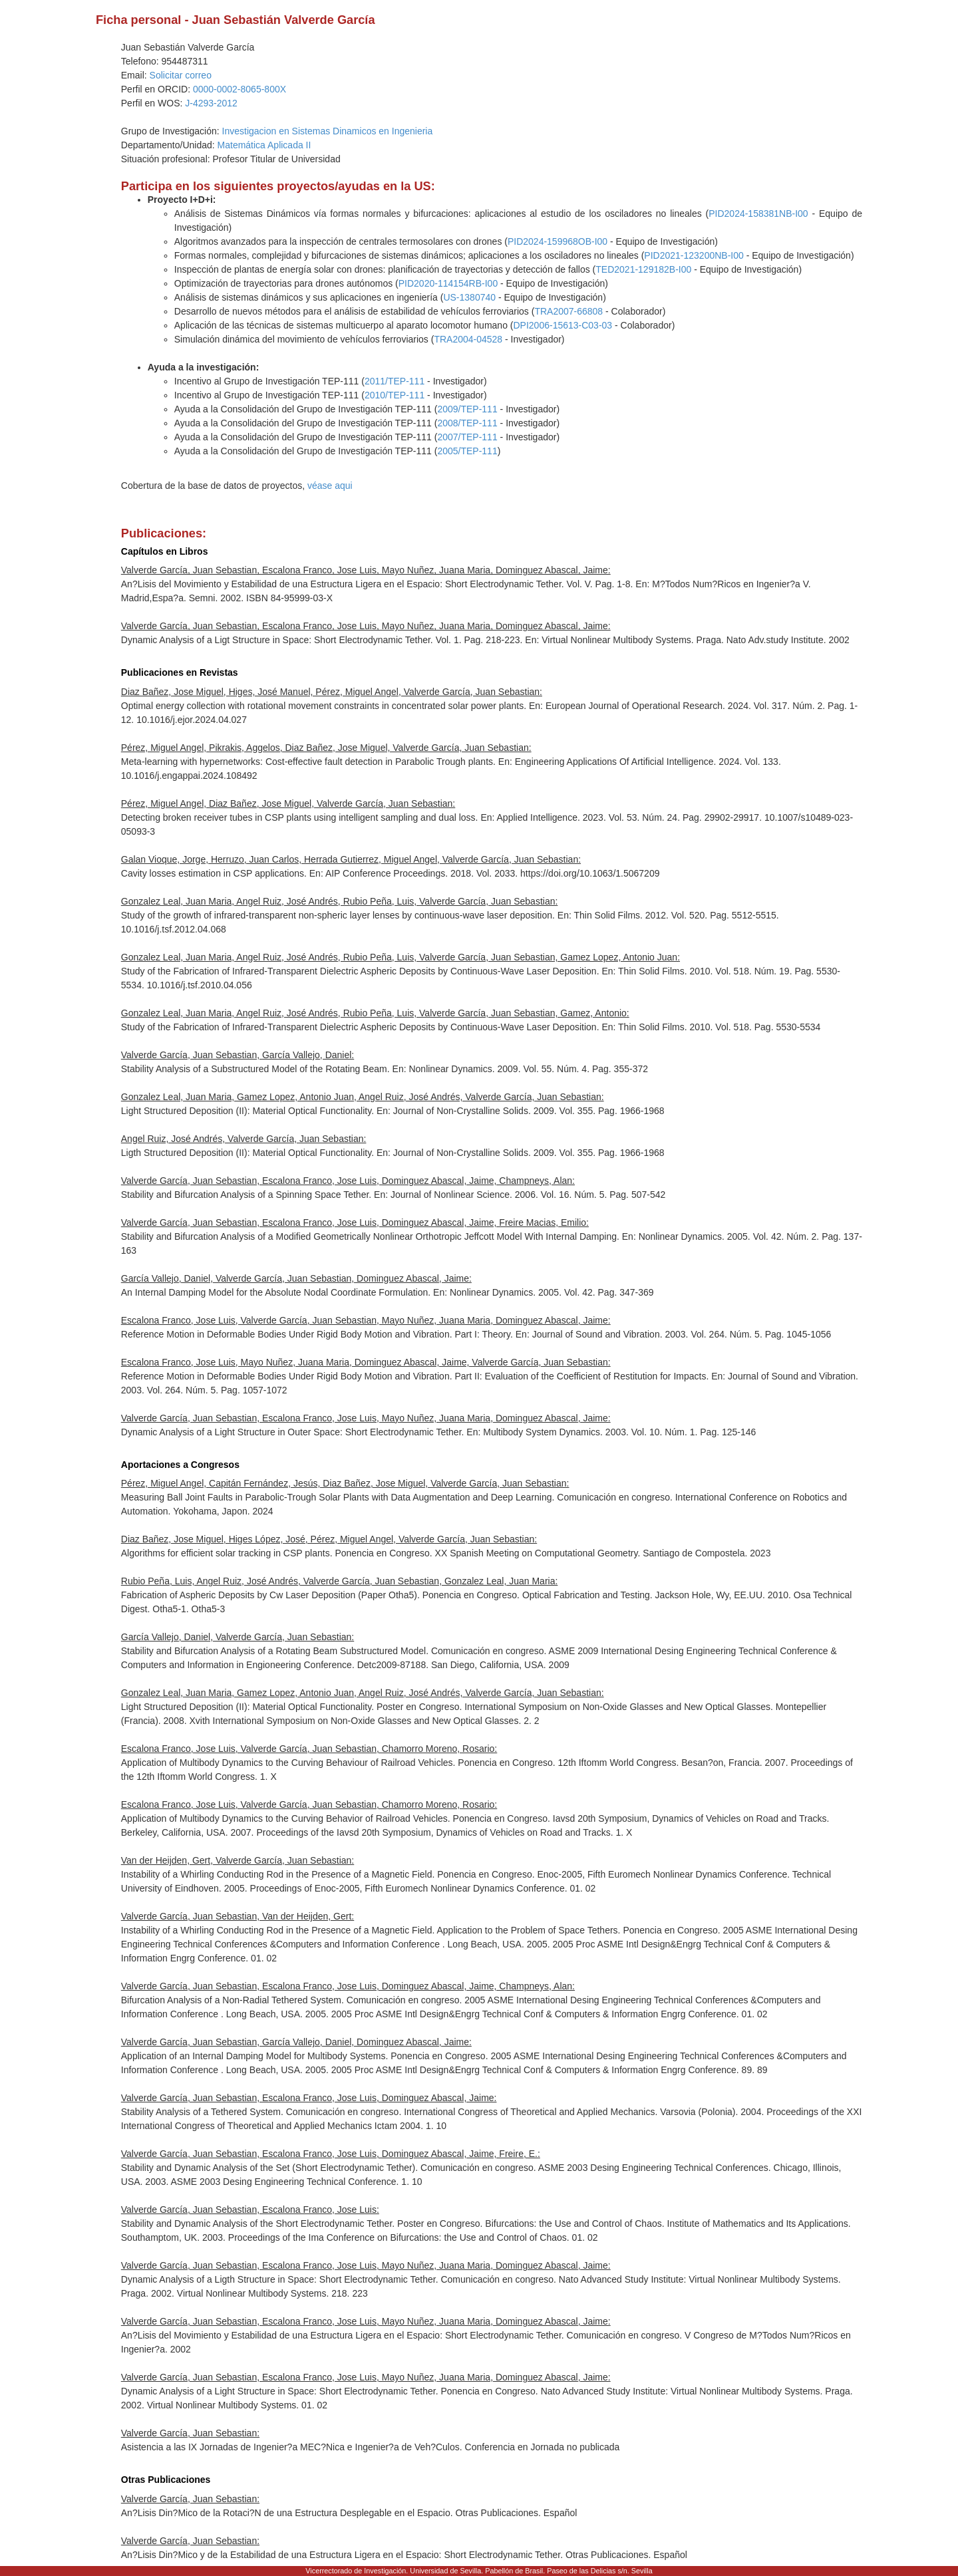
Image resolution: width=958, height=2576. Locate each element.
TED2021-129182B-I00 (643, 269)
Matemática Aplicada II (264, 145)
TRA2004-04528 (468, 339)
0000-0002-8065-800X (239, 89)
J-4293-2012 (211, 103)
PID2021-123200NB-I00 (693, 255)
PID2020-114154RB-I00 (448, 283)
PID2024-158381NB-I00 (758, 213)
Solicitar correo (181, 75)
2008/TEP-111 (467, 423)
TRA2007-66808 (568, 311)
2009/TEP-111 (467, 409)
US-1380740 (469, 297)
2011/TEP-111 (394, 381)
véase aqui (330, 485)
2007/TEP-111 (467, 437)
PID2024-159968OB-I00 (557, 241)
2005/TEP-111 (467, 451)
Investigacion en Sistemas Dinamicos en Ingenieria (327, 131)
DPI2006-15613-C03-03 (562, 325)
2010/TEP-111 (394, 395)
